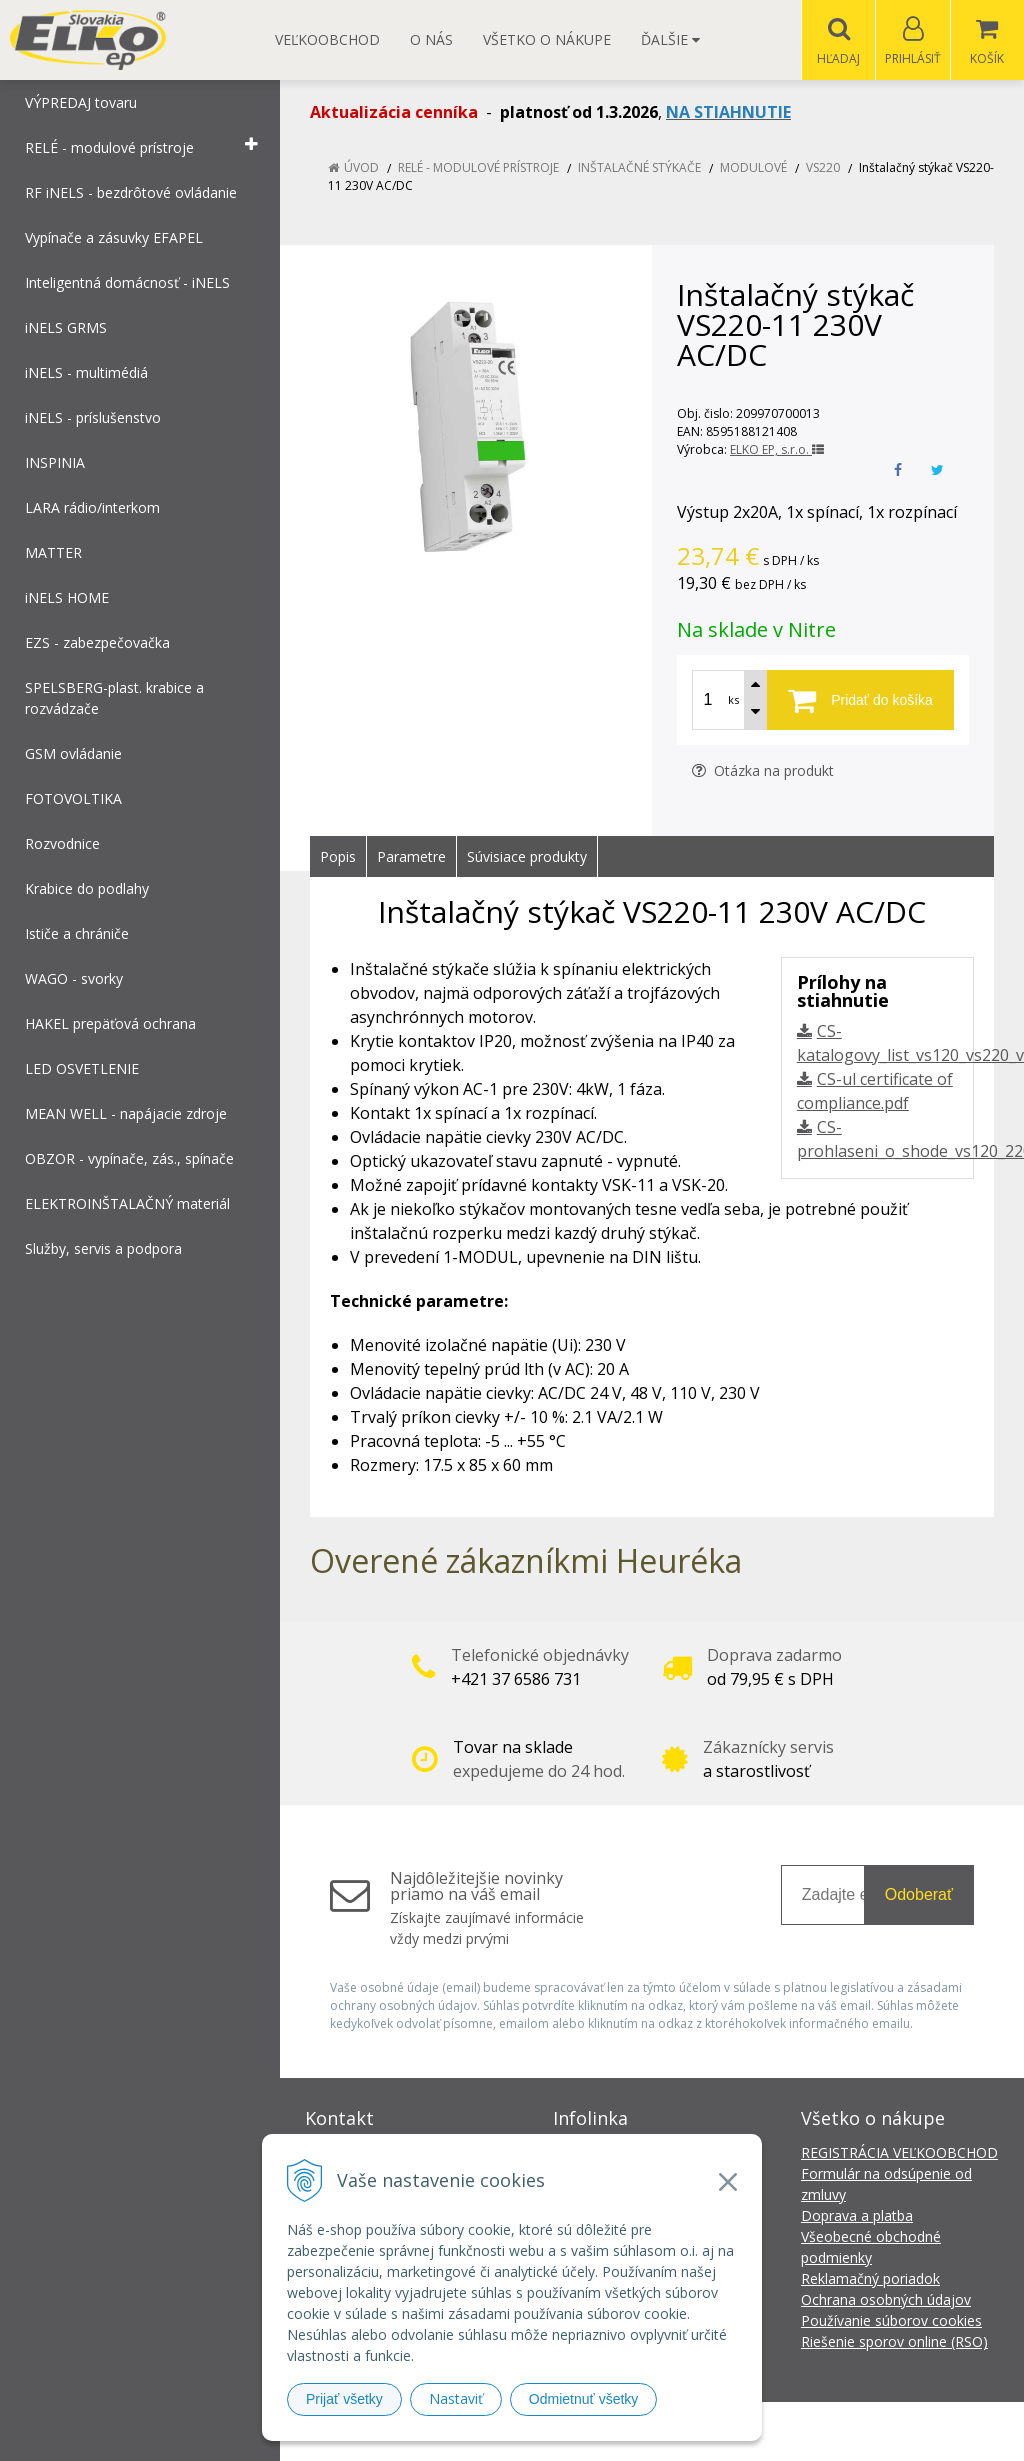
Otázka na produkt (763, 771)
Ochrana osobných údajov (886, 2300)
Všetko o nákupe (547, 39)
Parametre (411, 857)
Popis (338, 857)
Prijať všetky (344, 2399)
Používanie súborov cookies (891, 2321)
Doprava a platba (857, 2216)
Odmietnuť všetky (584, 2399)
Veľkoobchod (327, 39)
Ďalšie (670, 39)
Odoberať (919, 1895)
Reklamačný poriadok (870, 2279)
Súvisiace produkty (527, 857)
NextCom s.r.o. (871, 2431)
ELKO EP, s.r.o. (777, 450)
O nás (431, 39)
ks (733, 700)
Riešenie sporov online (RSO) (894, 2342)
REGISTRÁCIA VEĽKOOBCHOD (899, 2153)
